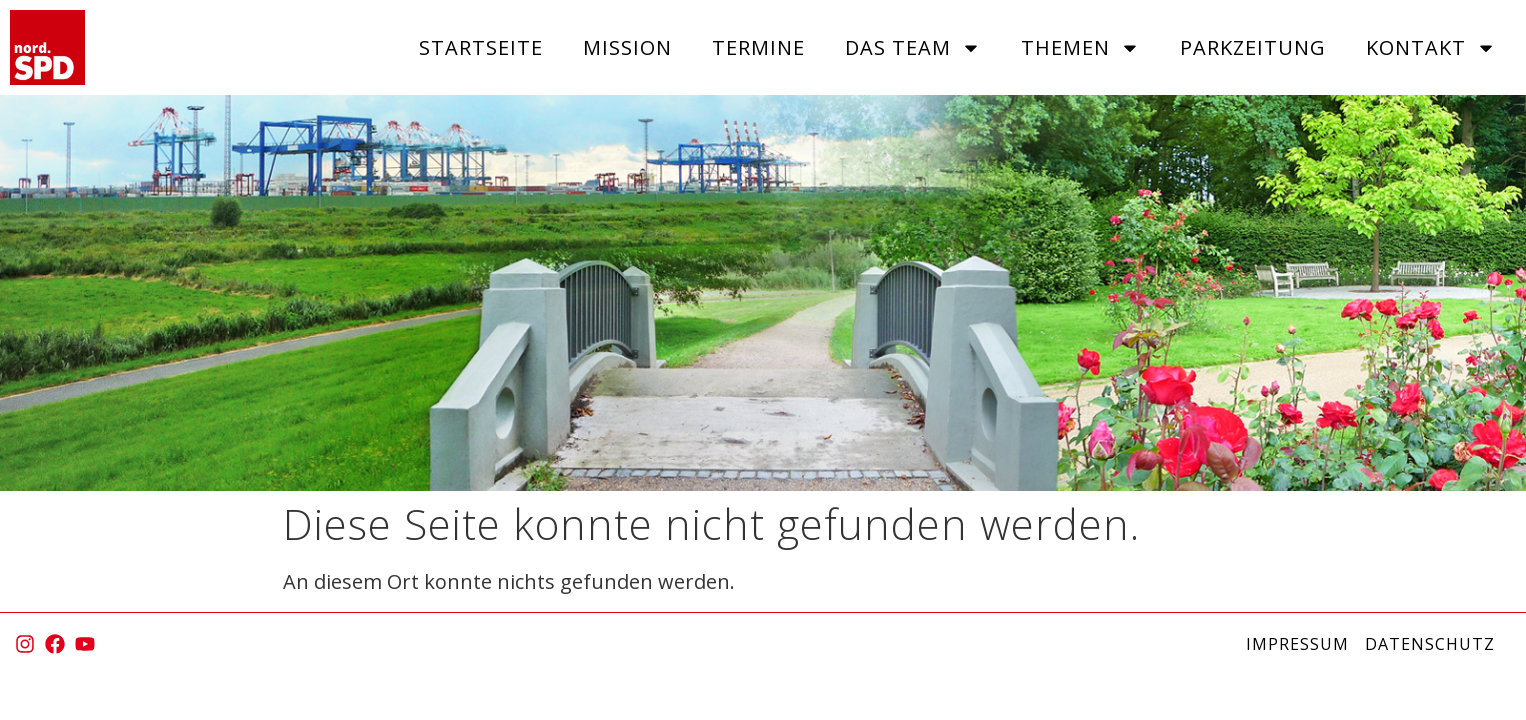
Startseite (481, 47)
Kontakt (1431, 48)
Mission (627, 47)
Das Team (913, 48)
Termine (758, 47)
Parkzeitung (1253, 47)
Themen (1080, 48)
